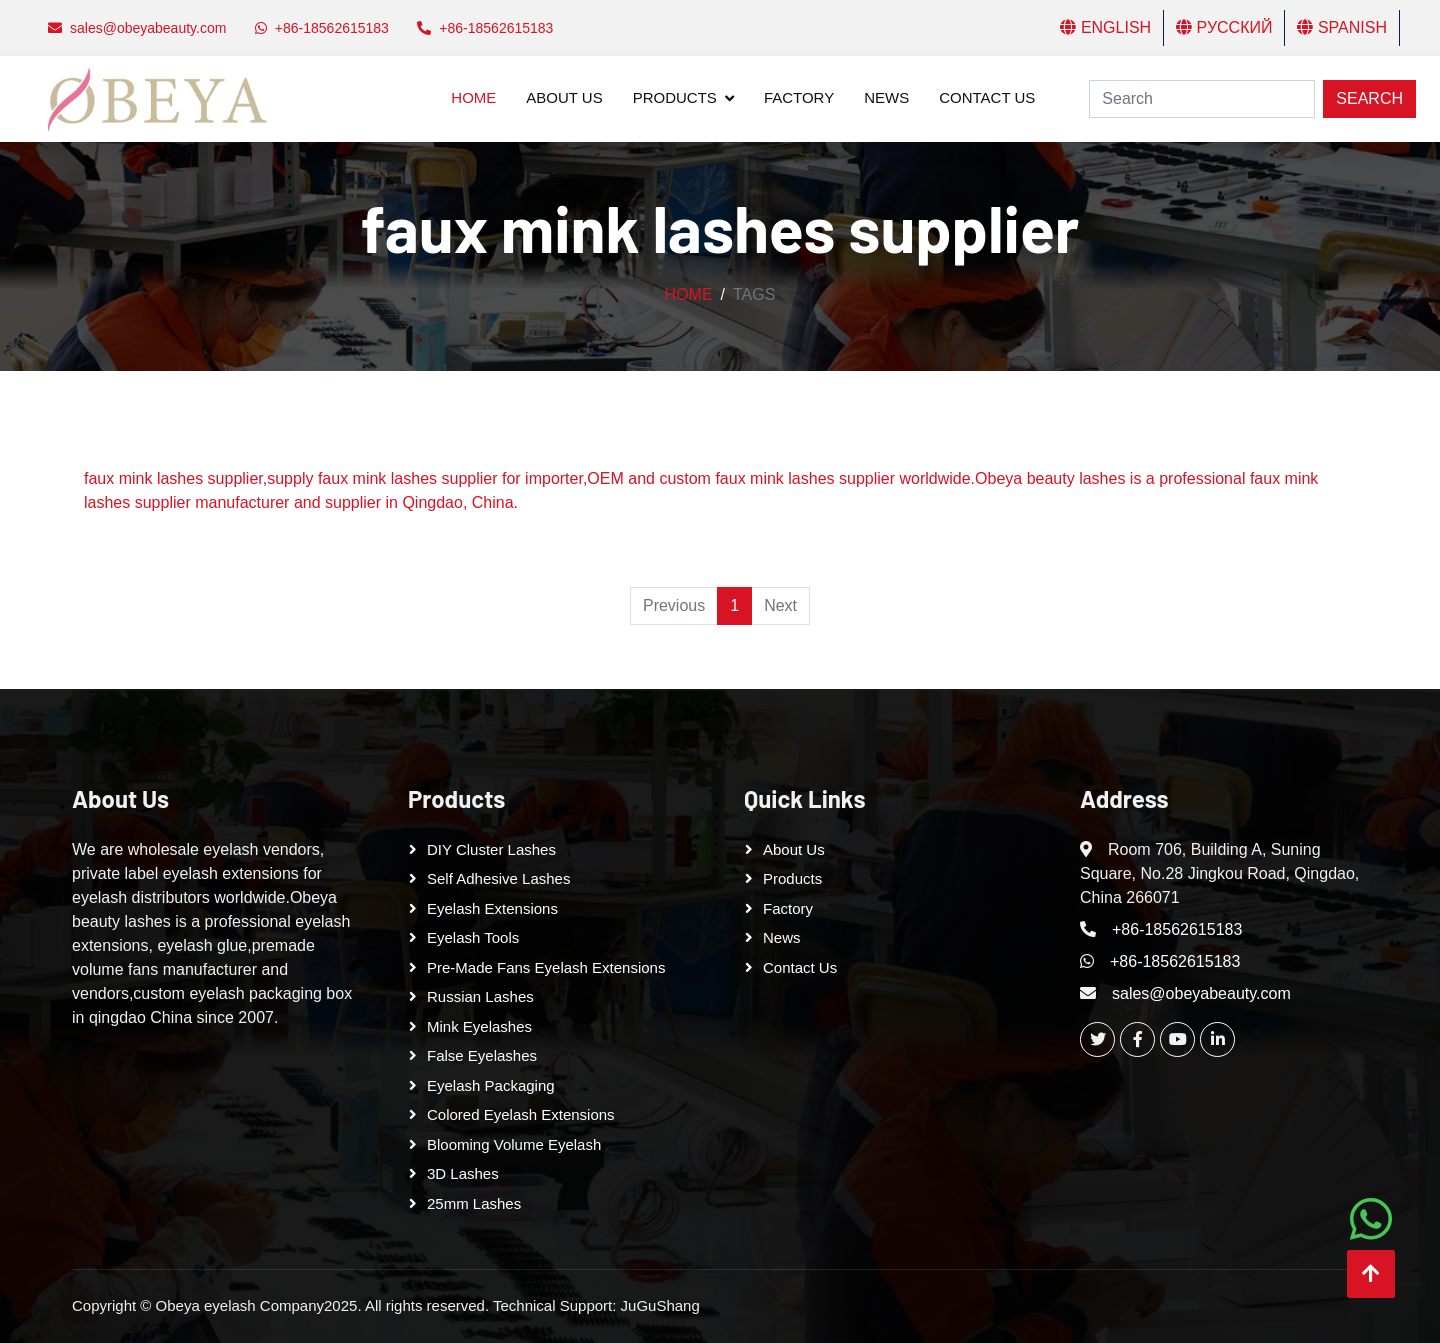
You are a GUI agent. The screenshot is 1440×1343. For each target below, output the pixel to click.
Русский (1224, 27)
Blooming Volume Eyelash (514, 1144)
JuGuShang (660, 1305)
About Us (564, 97)
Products (675, 97)
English (1105, 27)
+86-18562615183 (1177, 929)
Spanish (1342, 27)
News (886, 97)
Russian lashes (480, 996)
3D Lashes (463, 1173)
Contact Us (987, 97)
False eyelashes (482, 1055)
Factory (799, 97)
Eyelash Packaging (491, 1085)
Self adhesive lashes (498, 878)
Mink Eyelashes (479, 1026)
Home (473, 97)
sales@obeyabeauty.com (1201, 993)
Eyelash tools (473, 937)
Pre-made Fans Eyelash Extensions (546, 967)
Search (1369, 98)
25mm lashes (474, 1203)
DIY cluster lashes (491, 849)
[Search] (1202, 99)
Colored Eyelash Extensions (521, 1114)
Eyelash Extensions (492, 908)
